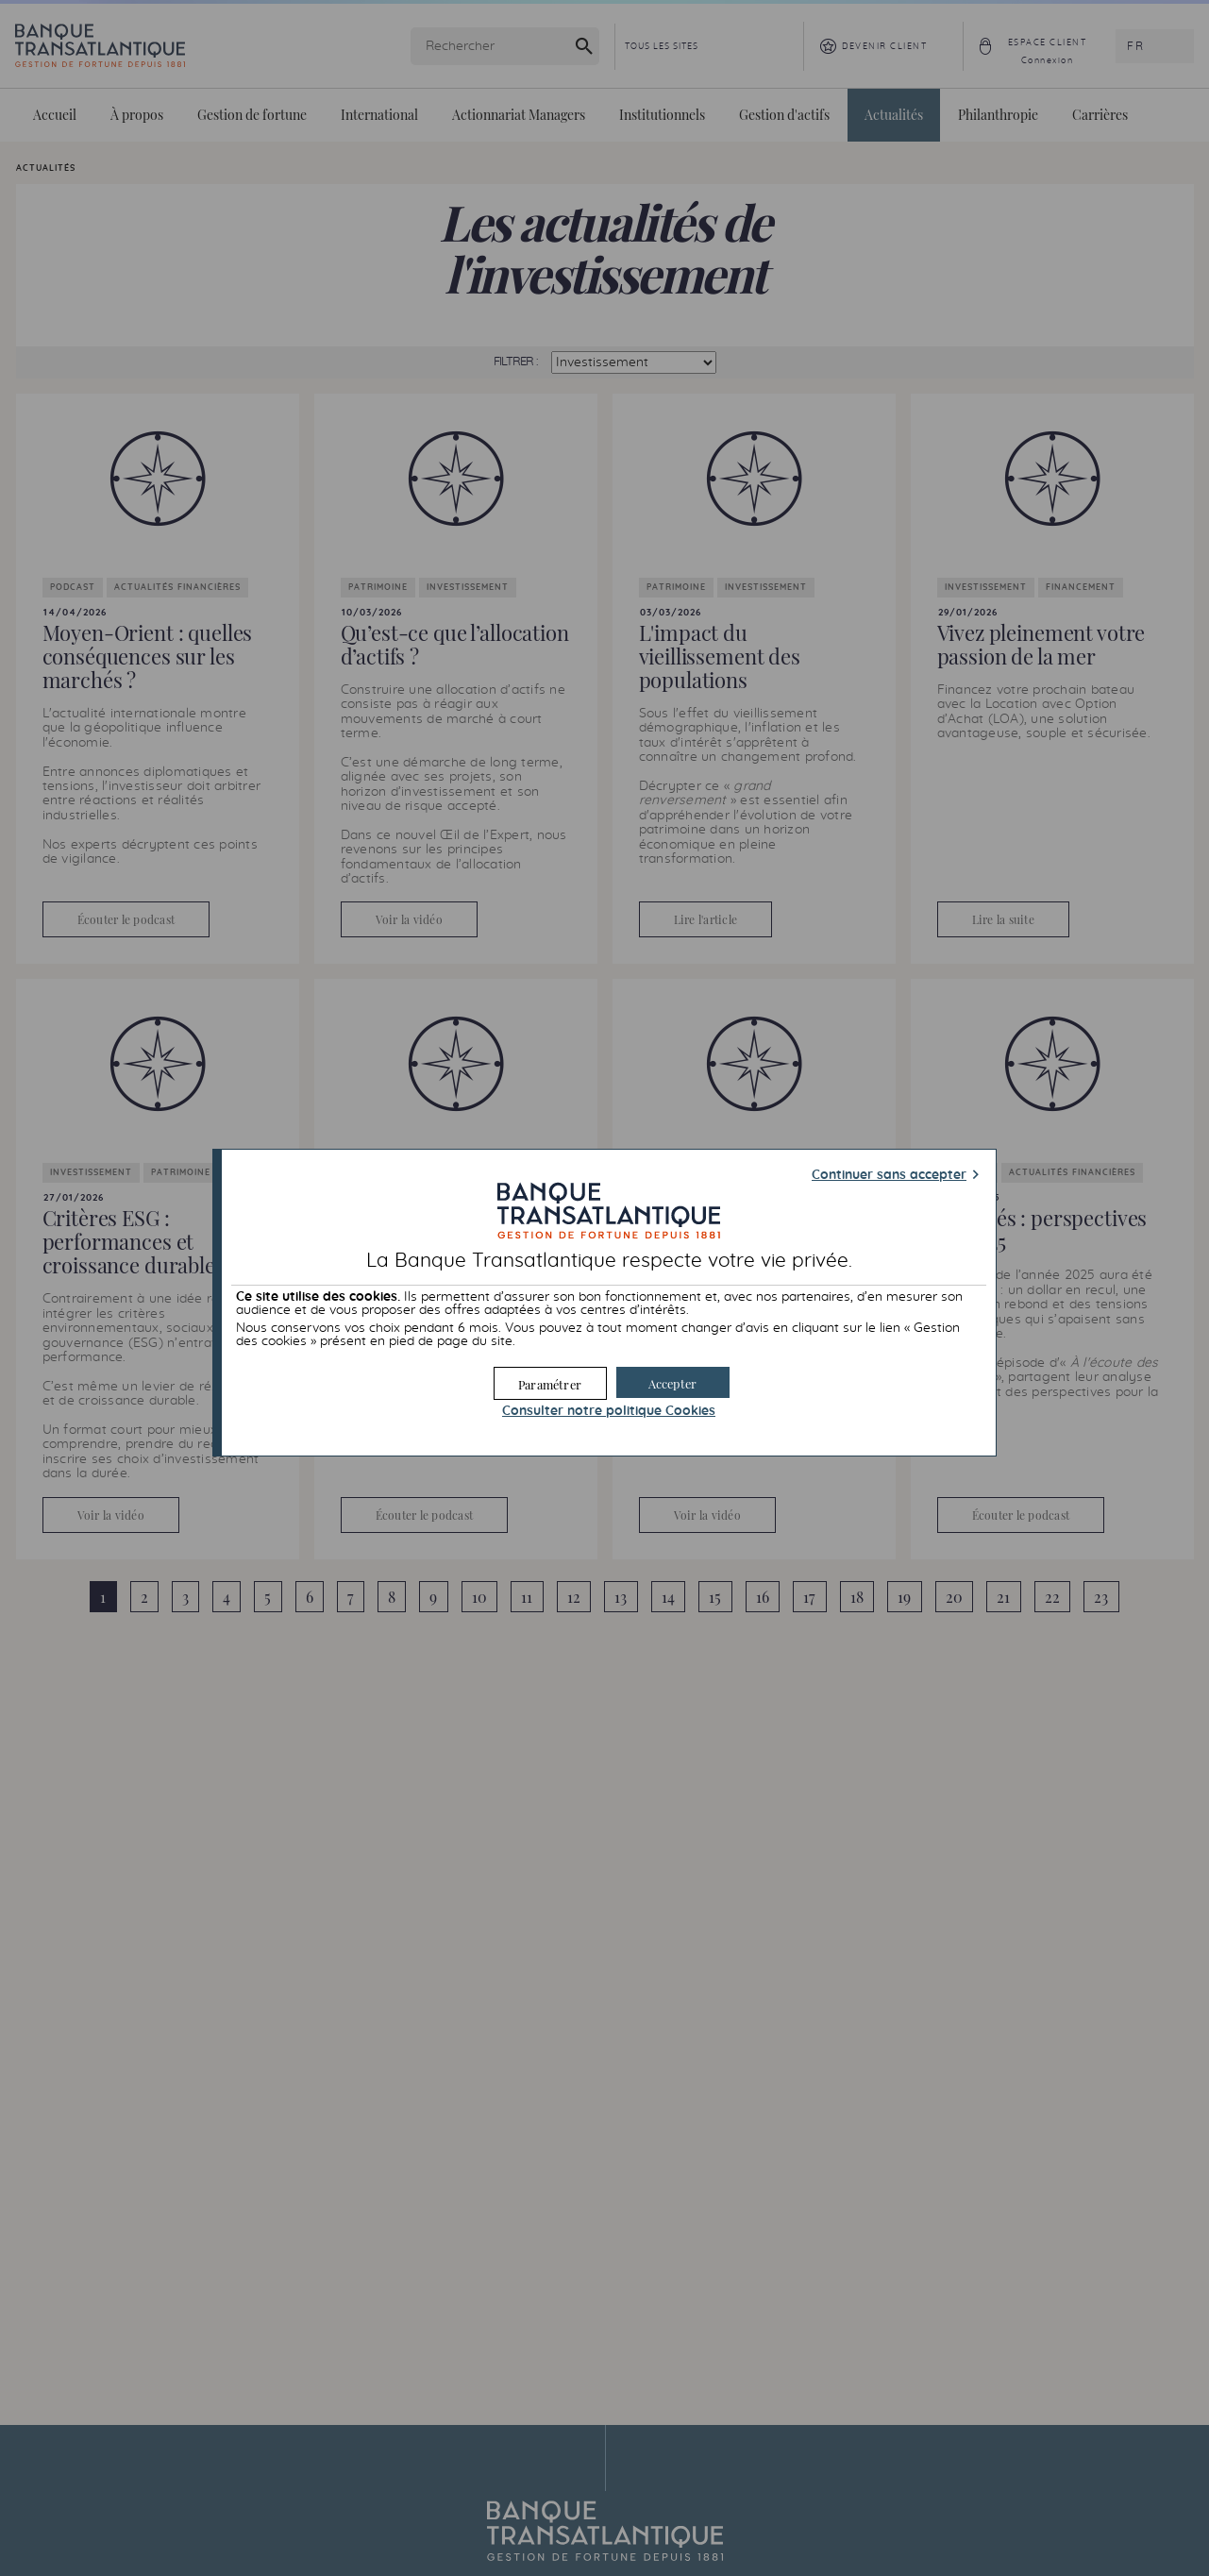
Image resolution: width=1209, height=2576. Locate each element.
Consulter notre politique (608, 1411)
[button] (673, 1382)
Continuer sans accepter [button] (889, 1175)
